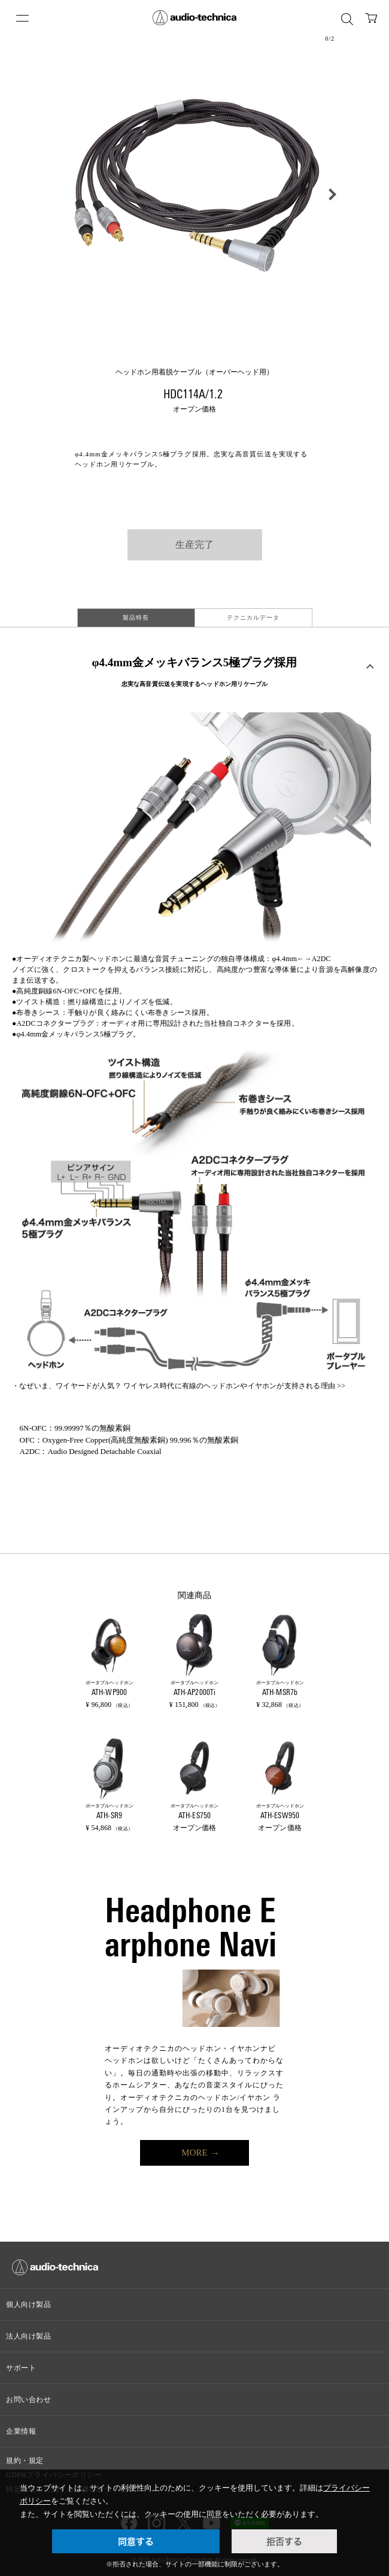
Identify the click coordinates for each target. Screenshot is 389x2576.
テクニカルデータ (253, 617)
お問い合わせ (28, 2399)
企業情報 (21, 2431)
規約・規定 (25, 2460)
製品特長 (136, 617)
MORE (194, 2152)
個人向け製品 (28, 2304)
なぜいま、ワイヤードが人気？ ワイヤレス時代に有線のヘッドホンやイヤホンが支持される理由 (177, 1386)
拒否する (284, 2541)
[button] (329, 194)
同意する (136, 2541)
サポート (21, 2368)
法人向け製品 (28, 2336)
